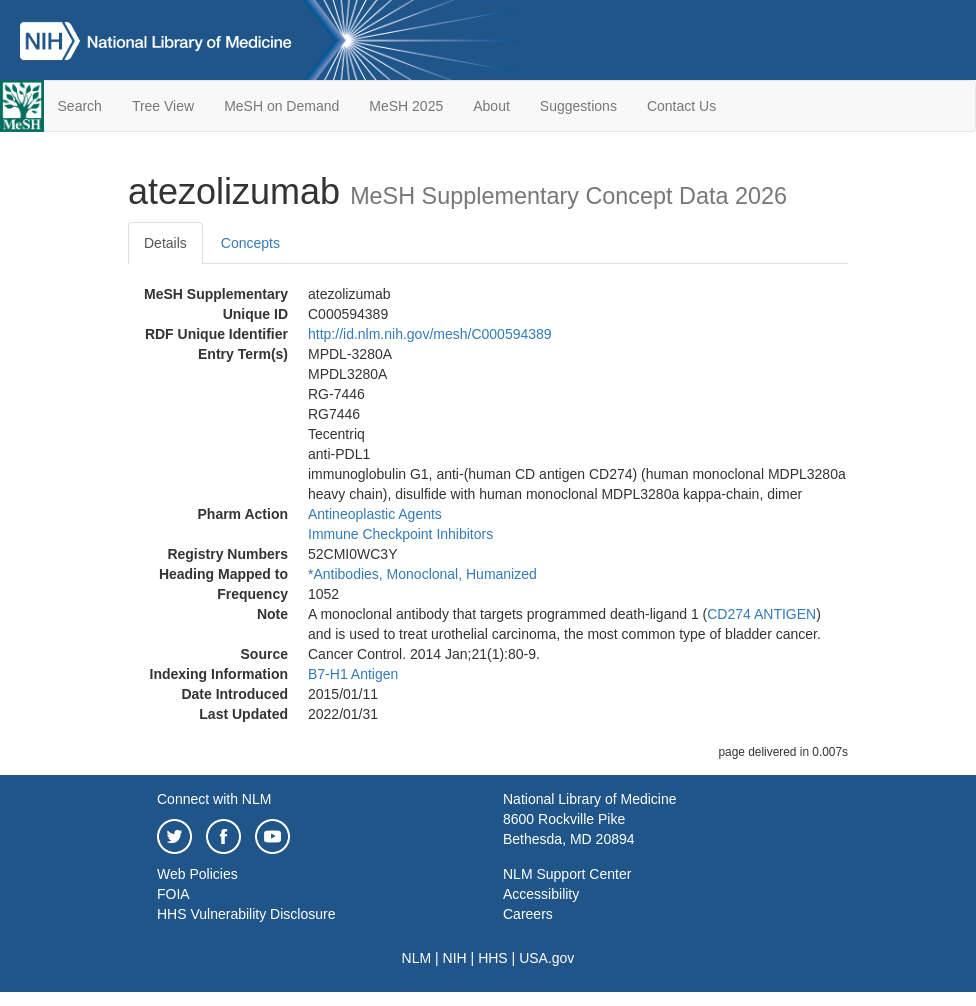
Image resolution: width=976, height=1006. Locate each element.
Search (80, 106)
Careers (528, 914)
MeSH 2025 (406, 106)
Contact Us (681, 106)
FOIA (173, 894)
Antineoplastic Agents (375, 514)
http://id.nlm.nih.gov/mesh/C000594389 (430, 334)
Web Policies (197, 874)
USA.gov (546, 958)
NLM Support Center (567, 874)
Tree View (163, 106)
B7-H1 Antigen (353, 674)
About (491, 106)
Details (165, 243)
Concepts (250, 243)
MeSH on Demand (281, 106)
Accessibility (541, 894)
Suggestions (578, 106)
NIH (455, 958)
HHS (493, 958)
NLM (417, 958)
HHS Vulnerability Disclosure (246, 914)
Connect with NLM (214, 799)
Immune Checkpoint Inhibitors (400, 534)
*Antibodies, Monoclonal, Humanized (422, 574)
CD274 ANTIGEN (761, 614)
